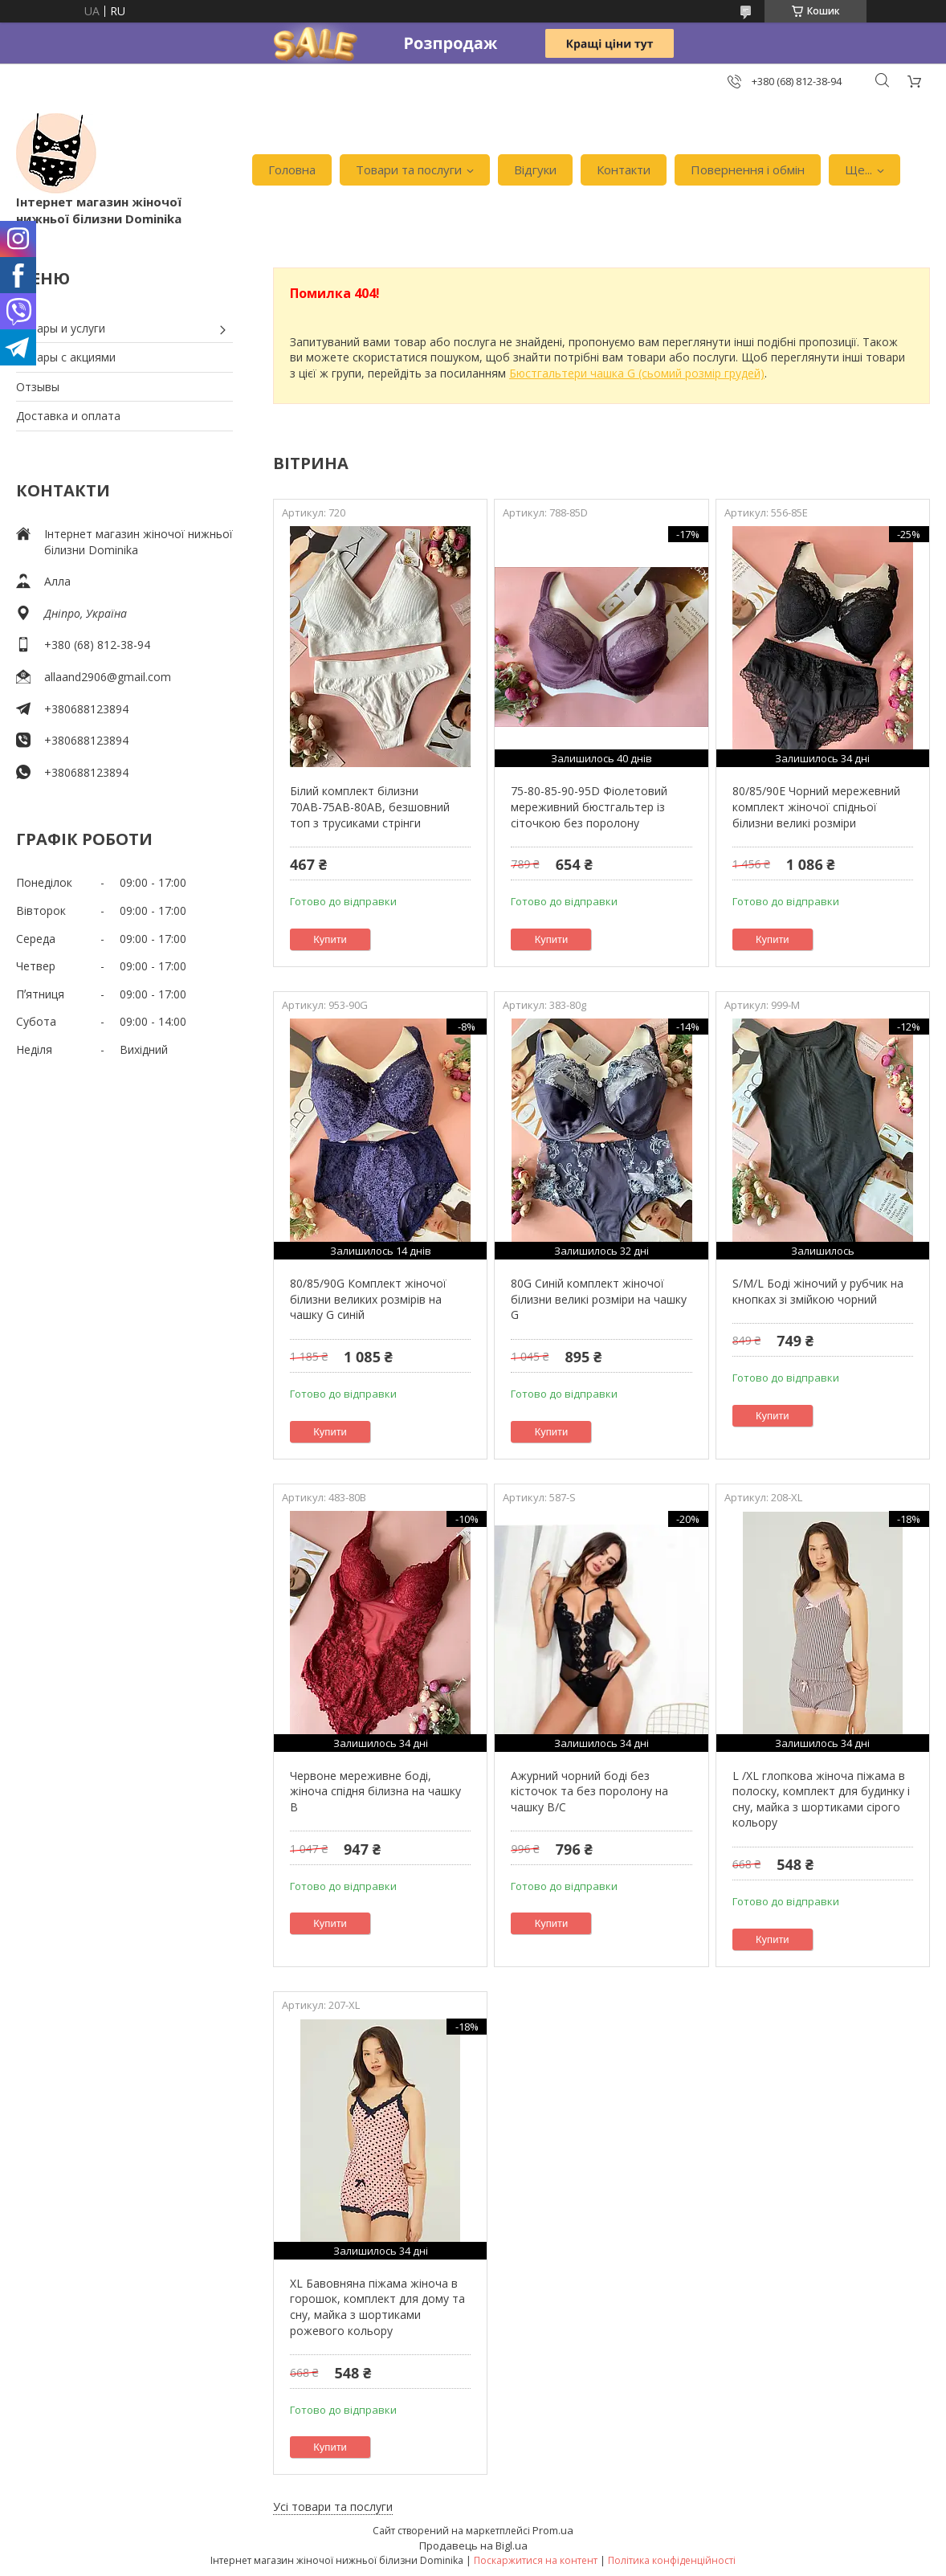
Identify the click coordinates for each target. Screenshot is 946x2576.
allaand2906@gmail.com (107, 676)
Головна (292, 169)
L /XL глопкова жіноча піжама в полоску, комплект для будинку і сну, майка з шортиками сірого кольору (821, 1799)
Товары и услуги (60, 328)
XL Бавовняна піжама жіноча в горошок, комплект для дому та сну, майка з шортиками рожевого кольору (377, 2307)
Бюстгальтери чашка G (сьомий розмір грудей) (637, 373)
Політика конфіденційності (672, 2560)
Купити (330, 939)
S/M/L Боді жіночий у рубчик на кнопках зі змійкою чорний (817, 1291)
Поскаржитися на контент (535, 2560)
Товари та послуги (409, 169)
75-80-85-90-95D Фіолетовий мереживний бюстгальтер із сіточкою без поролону (589, 806)
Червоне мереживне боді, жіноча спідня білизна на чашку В (375, 1791)
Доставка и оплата (68, 415)
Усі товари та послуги (333, 2506)
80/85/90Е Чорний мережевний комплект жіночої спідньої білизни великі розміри (816, 806)
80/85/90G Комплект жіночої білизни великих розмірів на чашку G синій (368, 1299)
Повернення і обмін (748, 169)
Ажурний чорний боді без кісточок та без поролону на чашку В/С (589, 1791)
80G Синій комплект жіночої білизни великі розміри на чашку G (599, 1299)
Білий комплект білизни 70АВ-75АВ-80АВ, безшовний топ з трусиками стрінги (370, 806)
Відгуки (535, 169)
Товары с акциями (66, 357)
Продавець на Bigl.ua (473, 2545)
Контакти (623, 169)
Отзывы (37, 386)
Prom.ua (552, 2530)
